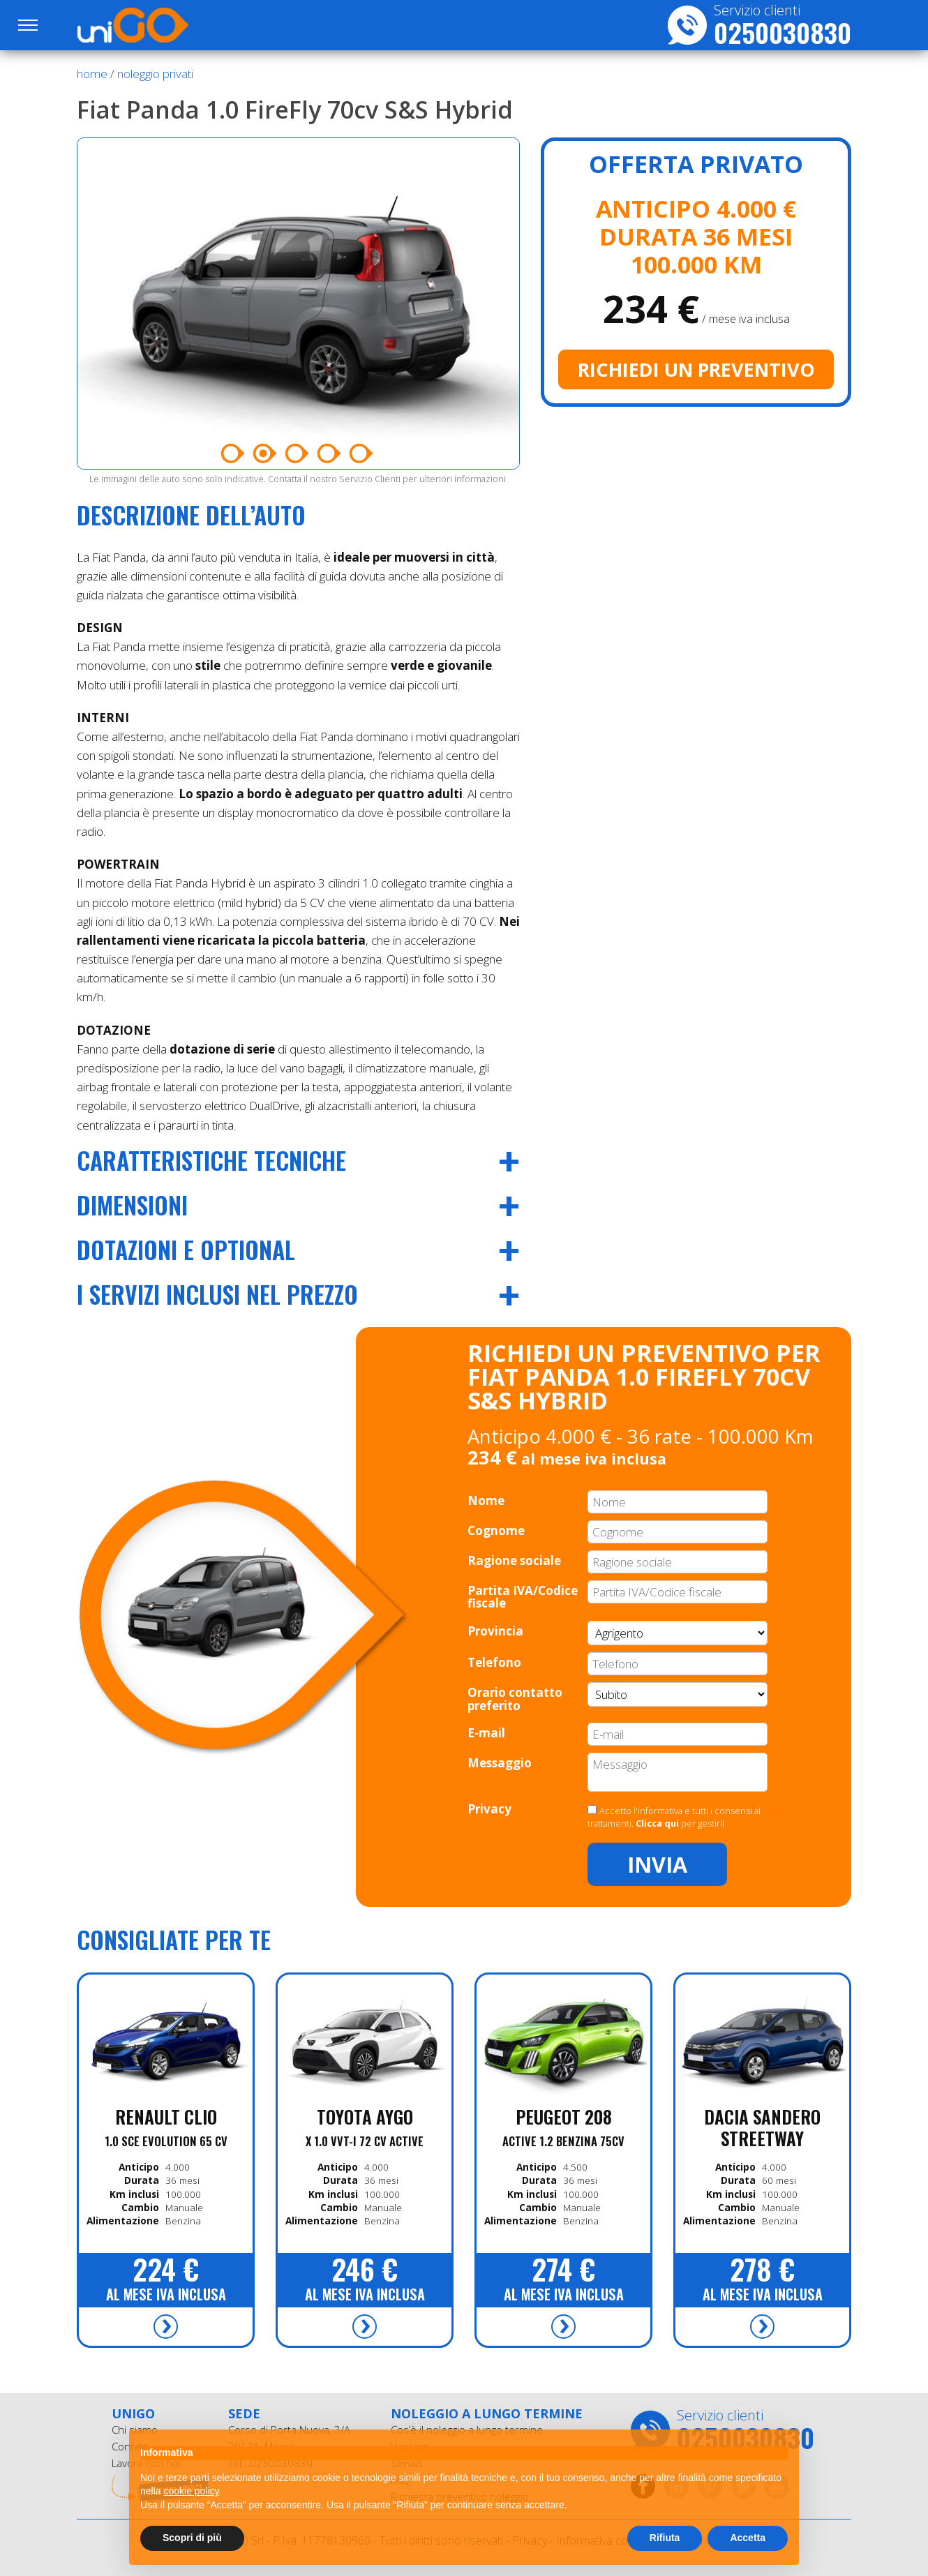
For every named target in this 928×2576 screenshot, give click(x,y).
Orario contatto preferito (514, 1699)
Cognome (496, 1530)
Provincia (495, 1631)
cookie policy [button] (190, 2490)
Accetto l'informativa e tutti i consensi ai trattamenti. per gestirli (674, 1816)
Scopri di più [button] (192, 2537)
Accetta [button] (747, 2537)
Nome (485, 1500)
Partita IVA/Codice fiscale (522, 1597)
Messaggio (499, 1763)
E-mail (486, 1733)
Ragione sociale (514, 1560)
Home (92, 74)
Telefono (494, 1662)
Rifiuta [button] (665, 2537)
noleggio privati (155, 74)
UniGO (152, 25)
